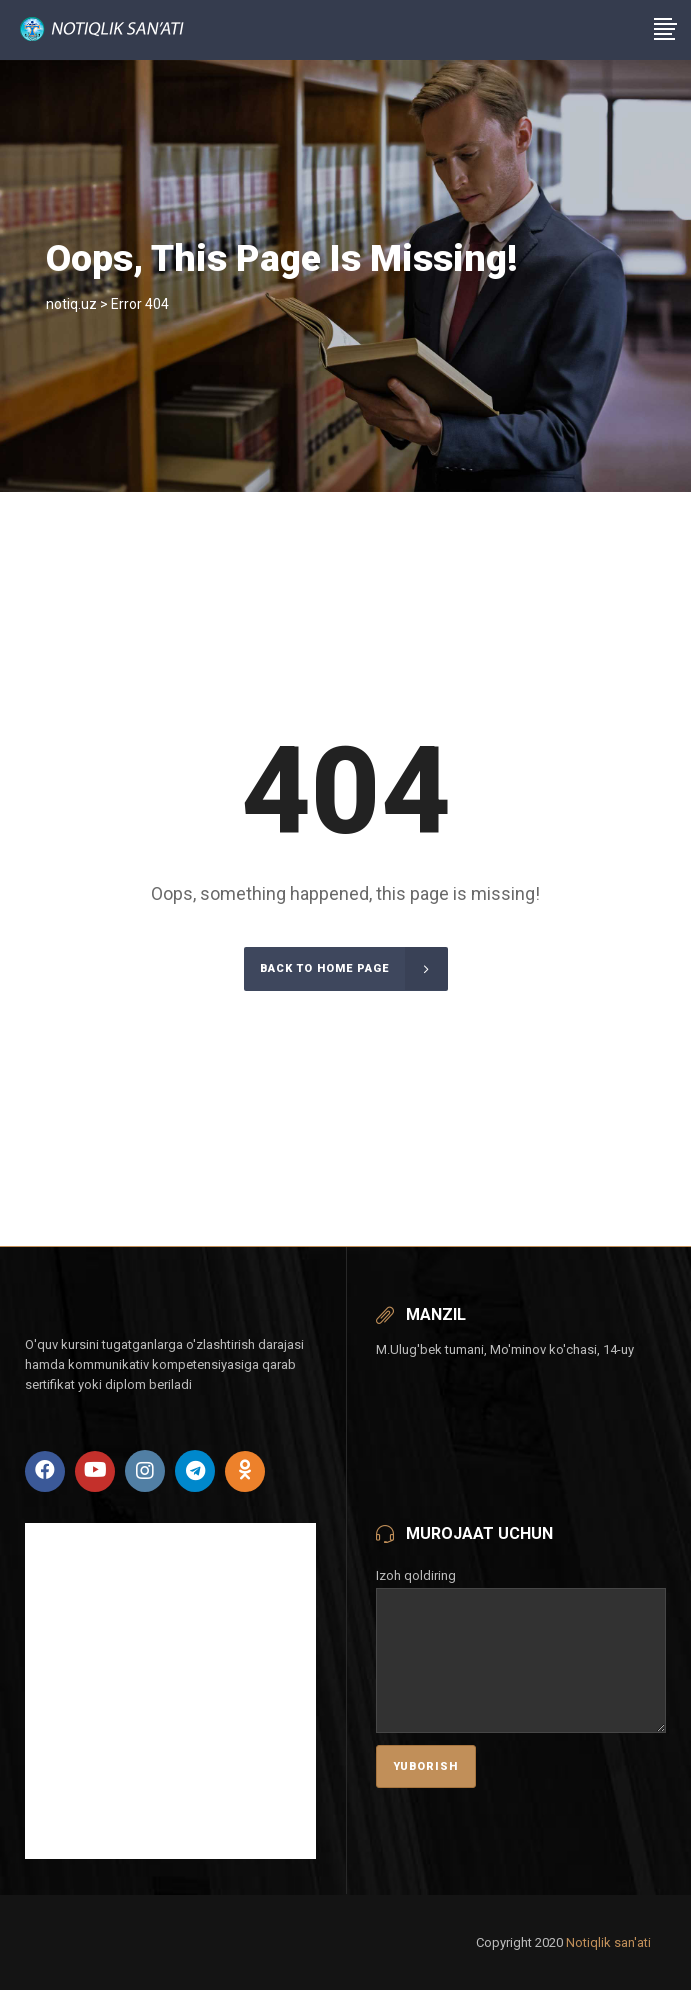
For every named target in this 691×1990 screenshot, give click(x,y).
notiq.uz (71, 304)
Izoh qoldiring (521, 1589)
